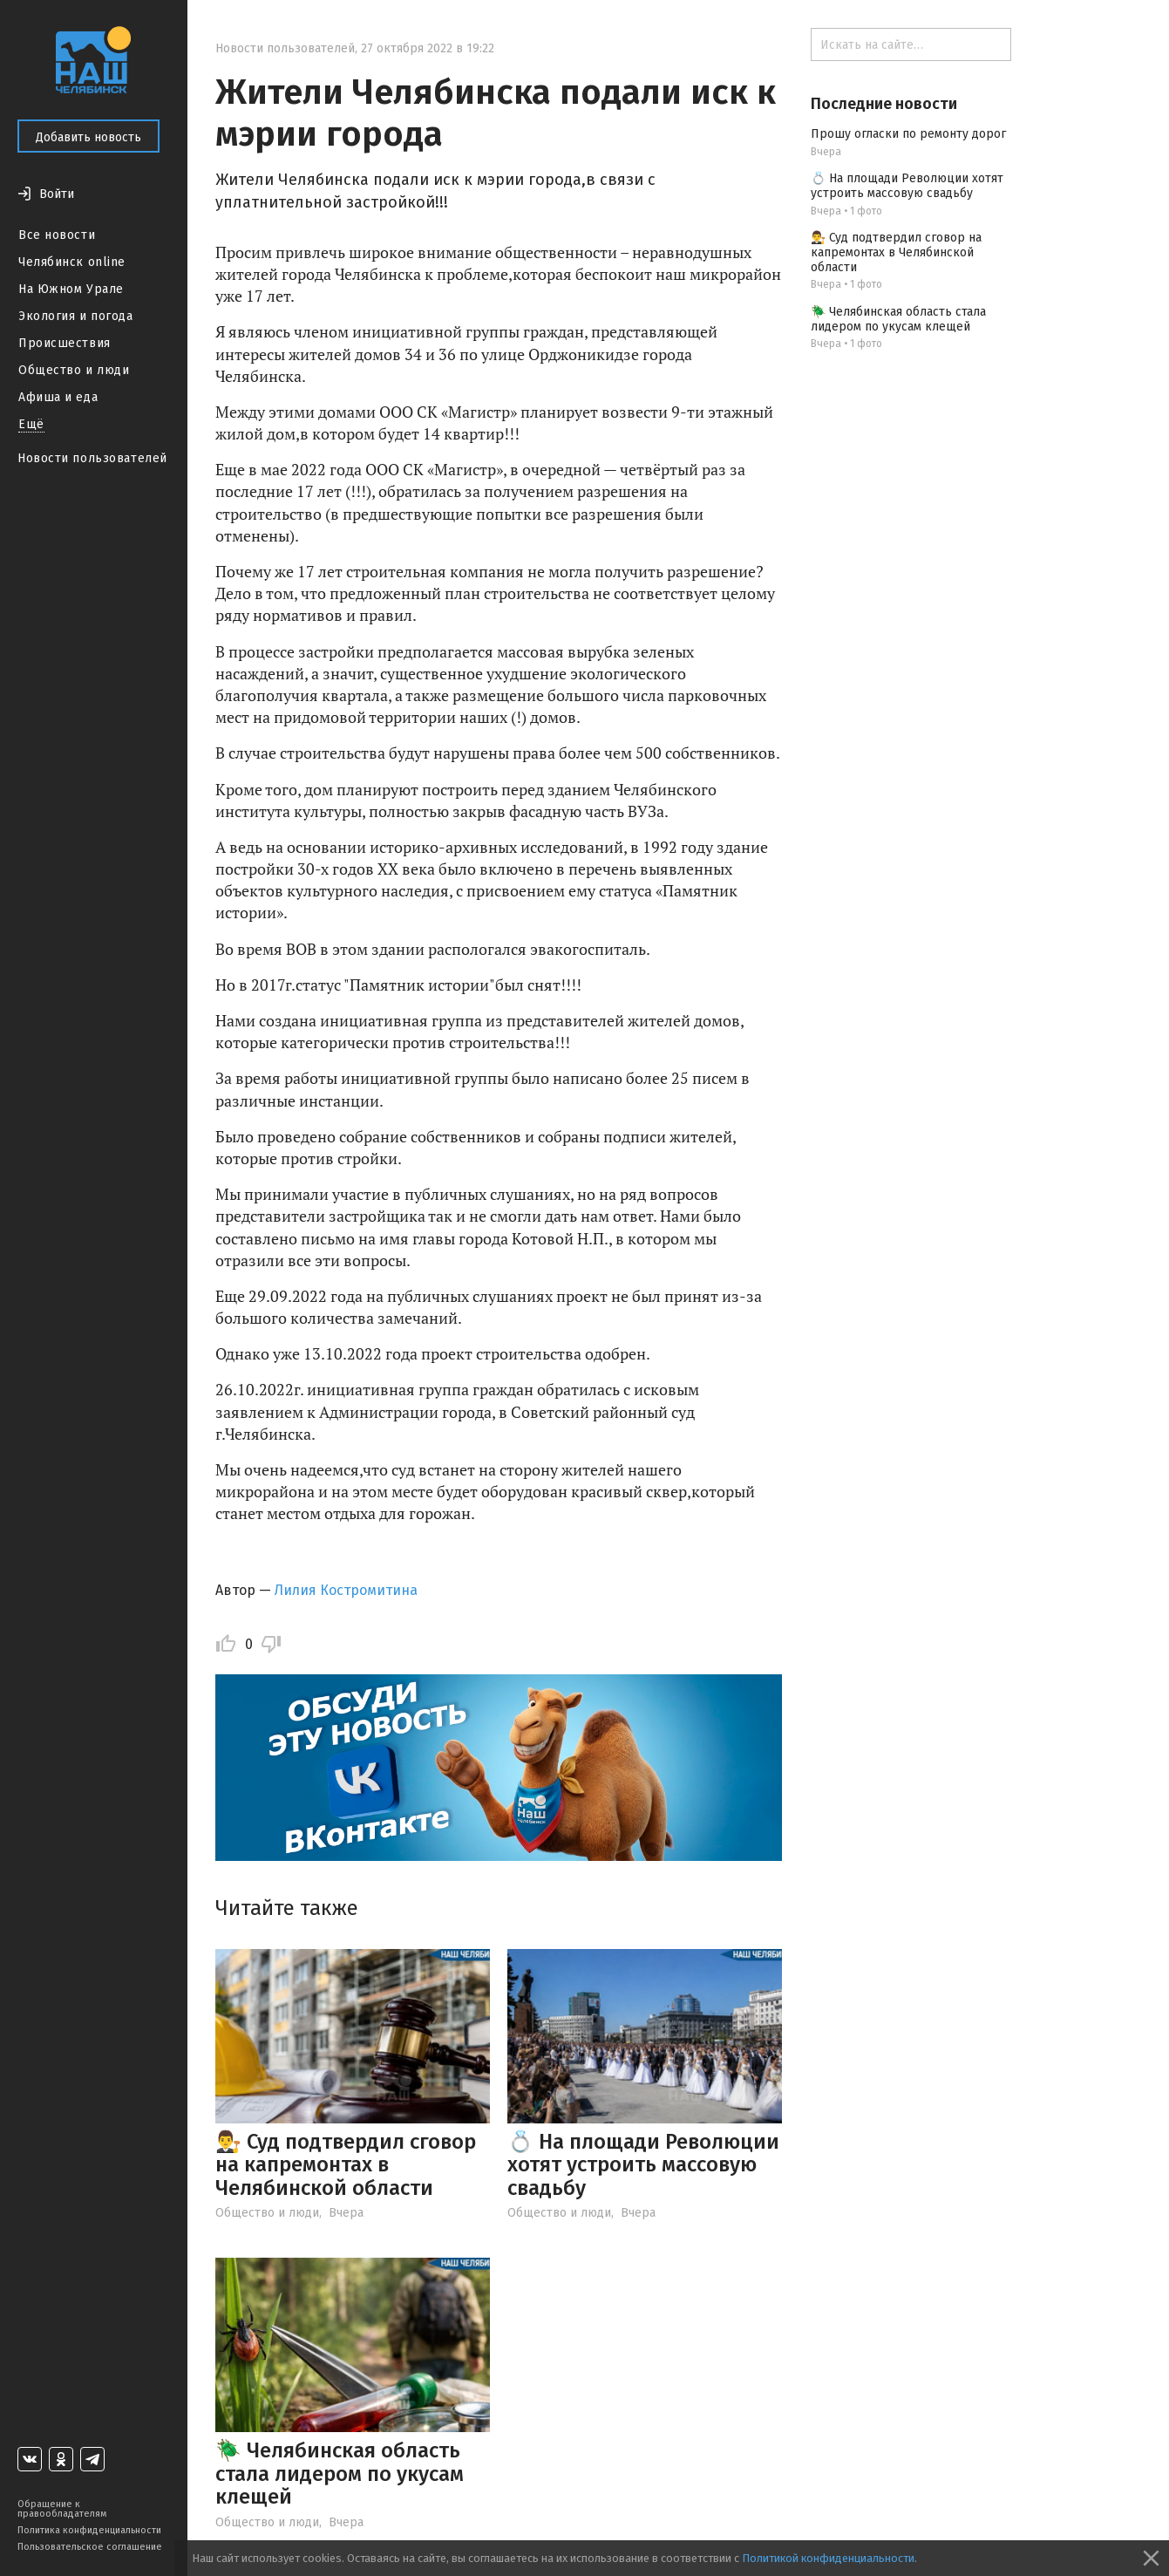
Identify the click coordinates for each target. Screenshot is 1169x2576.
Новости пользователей (92, 458)
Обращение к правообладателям (61, 2508)
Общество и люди (73, 370)
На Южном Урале (71, 289)
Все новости (56, 235)
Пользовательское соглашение (89, 2547)
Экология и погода (75, 316)
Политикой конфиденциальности (828, 2558)
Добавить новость (88, 137)
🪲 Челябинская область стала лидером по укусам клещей (339, 2473)
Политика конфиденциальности (89, 2530)
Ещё (31, 424)
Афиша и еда (58, 397)
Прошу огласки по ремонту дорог (908, 133)
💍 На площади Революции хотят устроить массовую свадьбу (643, 2165)
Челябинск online (72, 262)
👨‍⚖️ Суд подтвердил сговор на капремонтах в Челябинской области (345, 2165)
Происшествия (64, 343)
